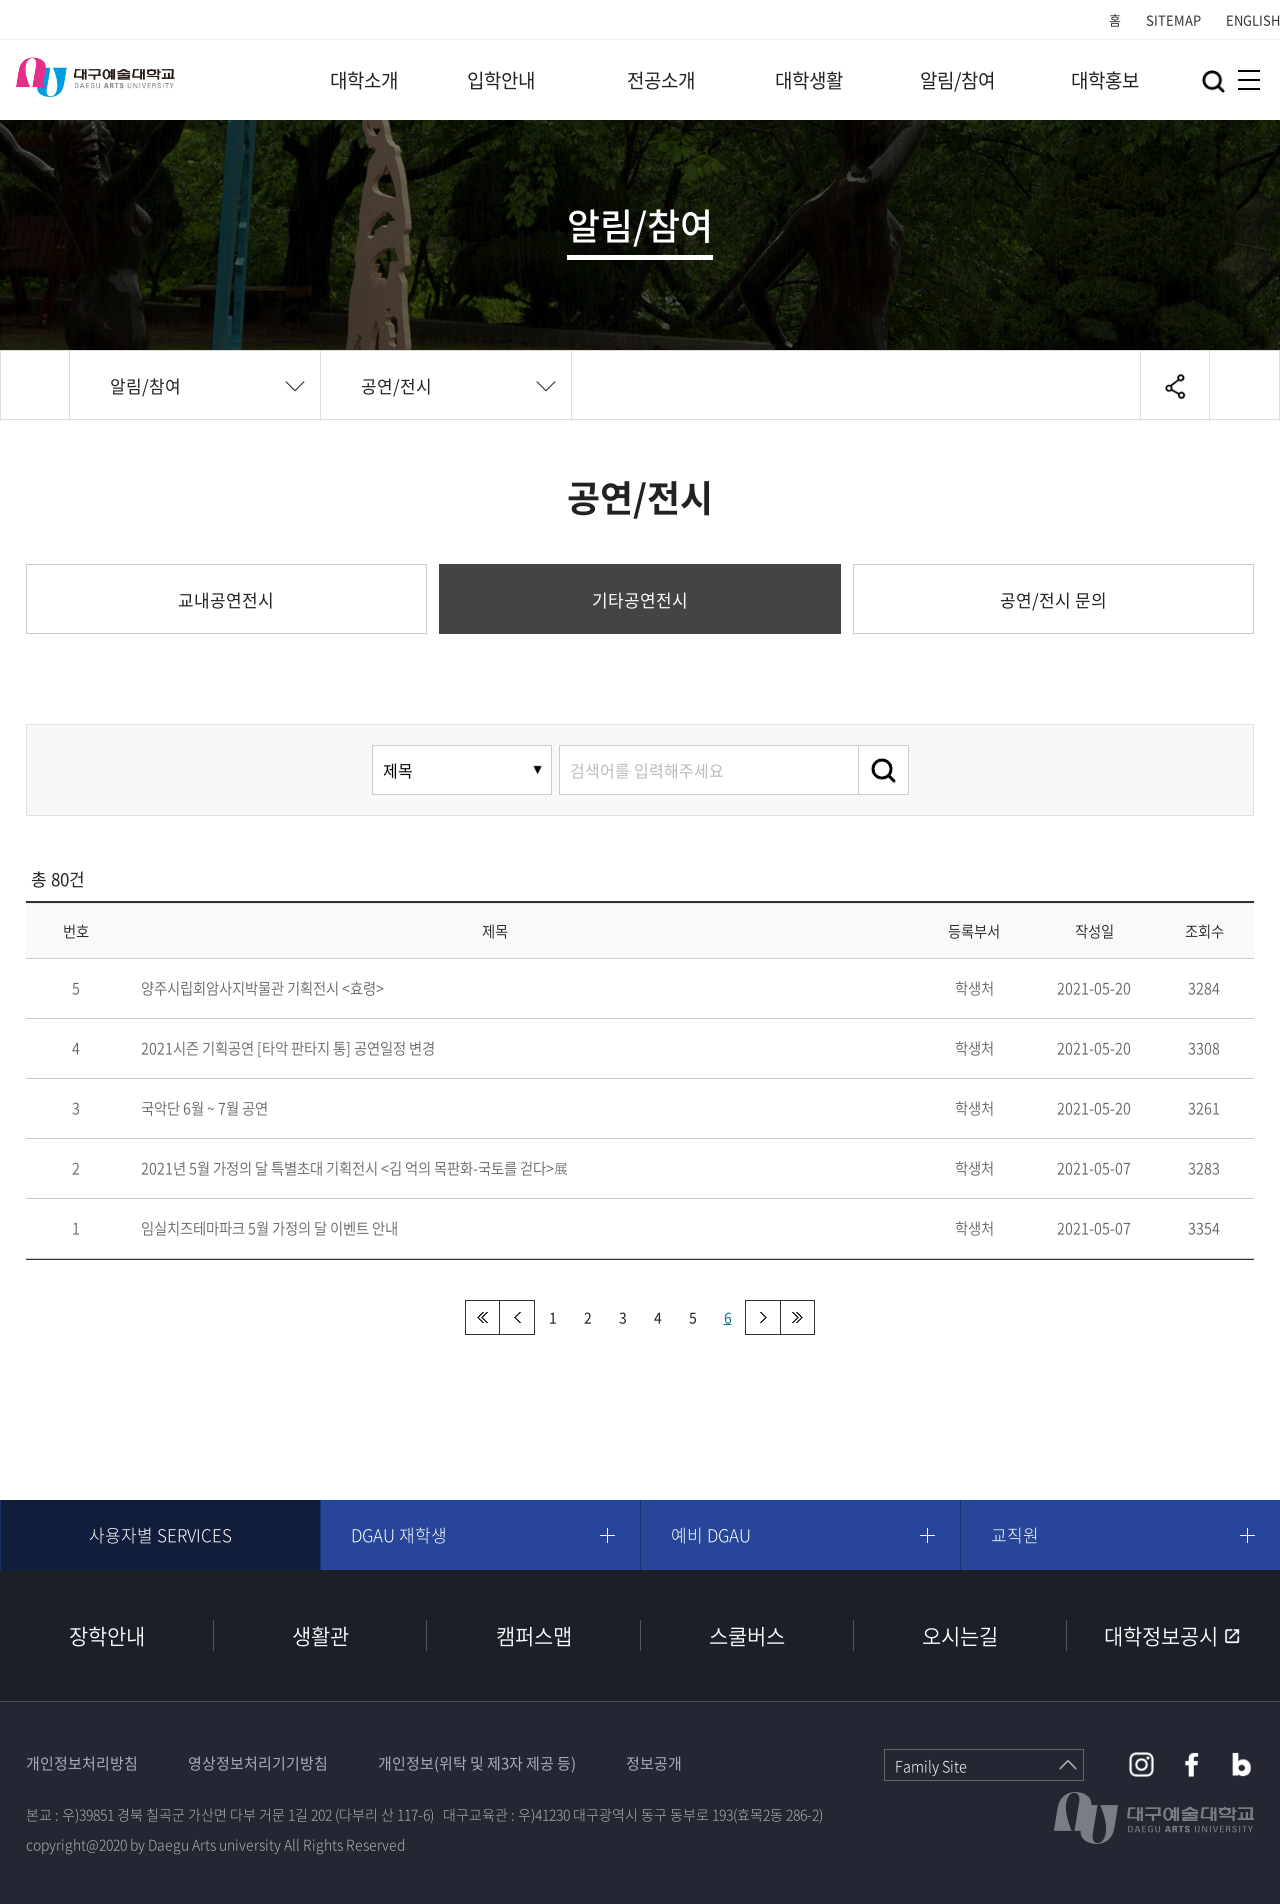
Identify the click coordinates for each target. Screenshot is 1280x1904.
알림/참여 (957, 80)
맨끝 (797, 1317)
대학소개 (364, 80)
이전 (517, 1317)
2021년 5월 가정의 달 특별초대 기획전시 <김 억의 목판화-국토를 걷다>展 (354, 1168)
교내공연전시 (226, 599)
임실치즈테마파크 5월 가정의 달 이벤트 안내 (269, 1228)
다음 (762, 1317)
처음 (482, 1317)
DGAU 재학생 (399, 1534)
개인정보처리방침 (82, 1763)
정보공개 (654, 1763)
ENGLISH (1253, 19)
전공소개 (661, 80)
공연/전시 (396, 385)
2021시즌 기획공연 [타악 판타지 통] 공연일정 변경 (288, 1048)
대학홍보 (1105, 80)
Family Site (931, 1766)
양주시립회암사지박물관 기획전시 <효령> (262, 988)
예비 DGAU (711, 1534)
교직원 (1015, 1534)
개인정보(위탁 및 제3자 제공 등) (477, 1763)
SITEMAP (1173, 19)
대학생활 (809, 80)
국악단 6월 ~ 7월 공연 (204, 1108)
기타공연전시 (640, 599)
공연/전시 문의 (1053, 599)
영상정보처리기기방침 (258, 1763)
